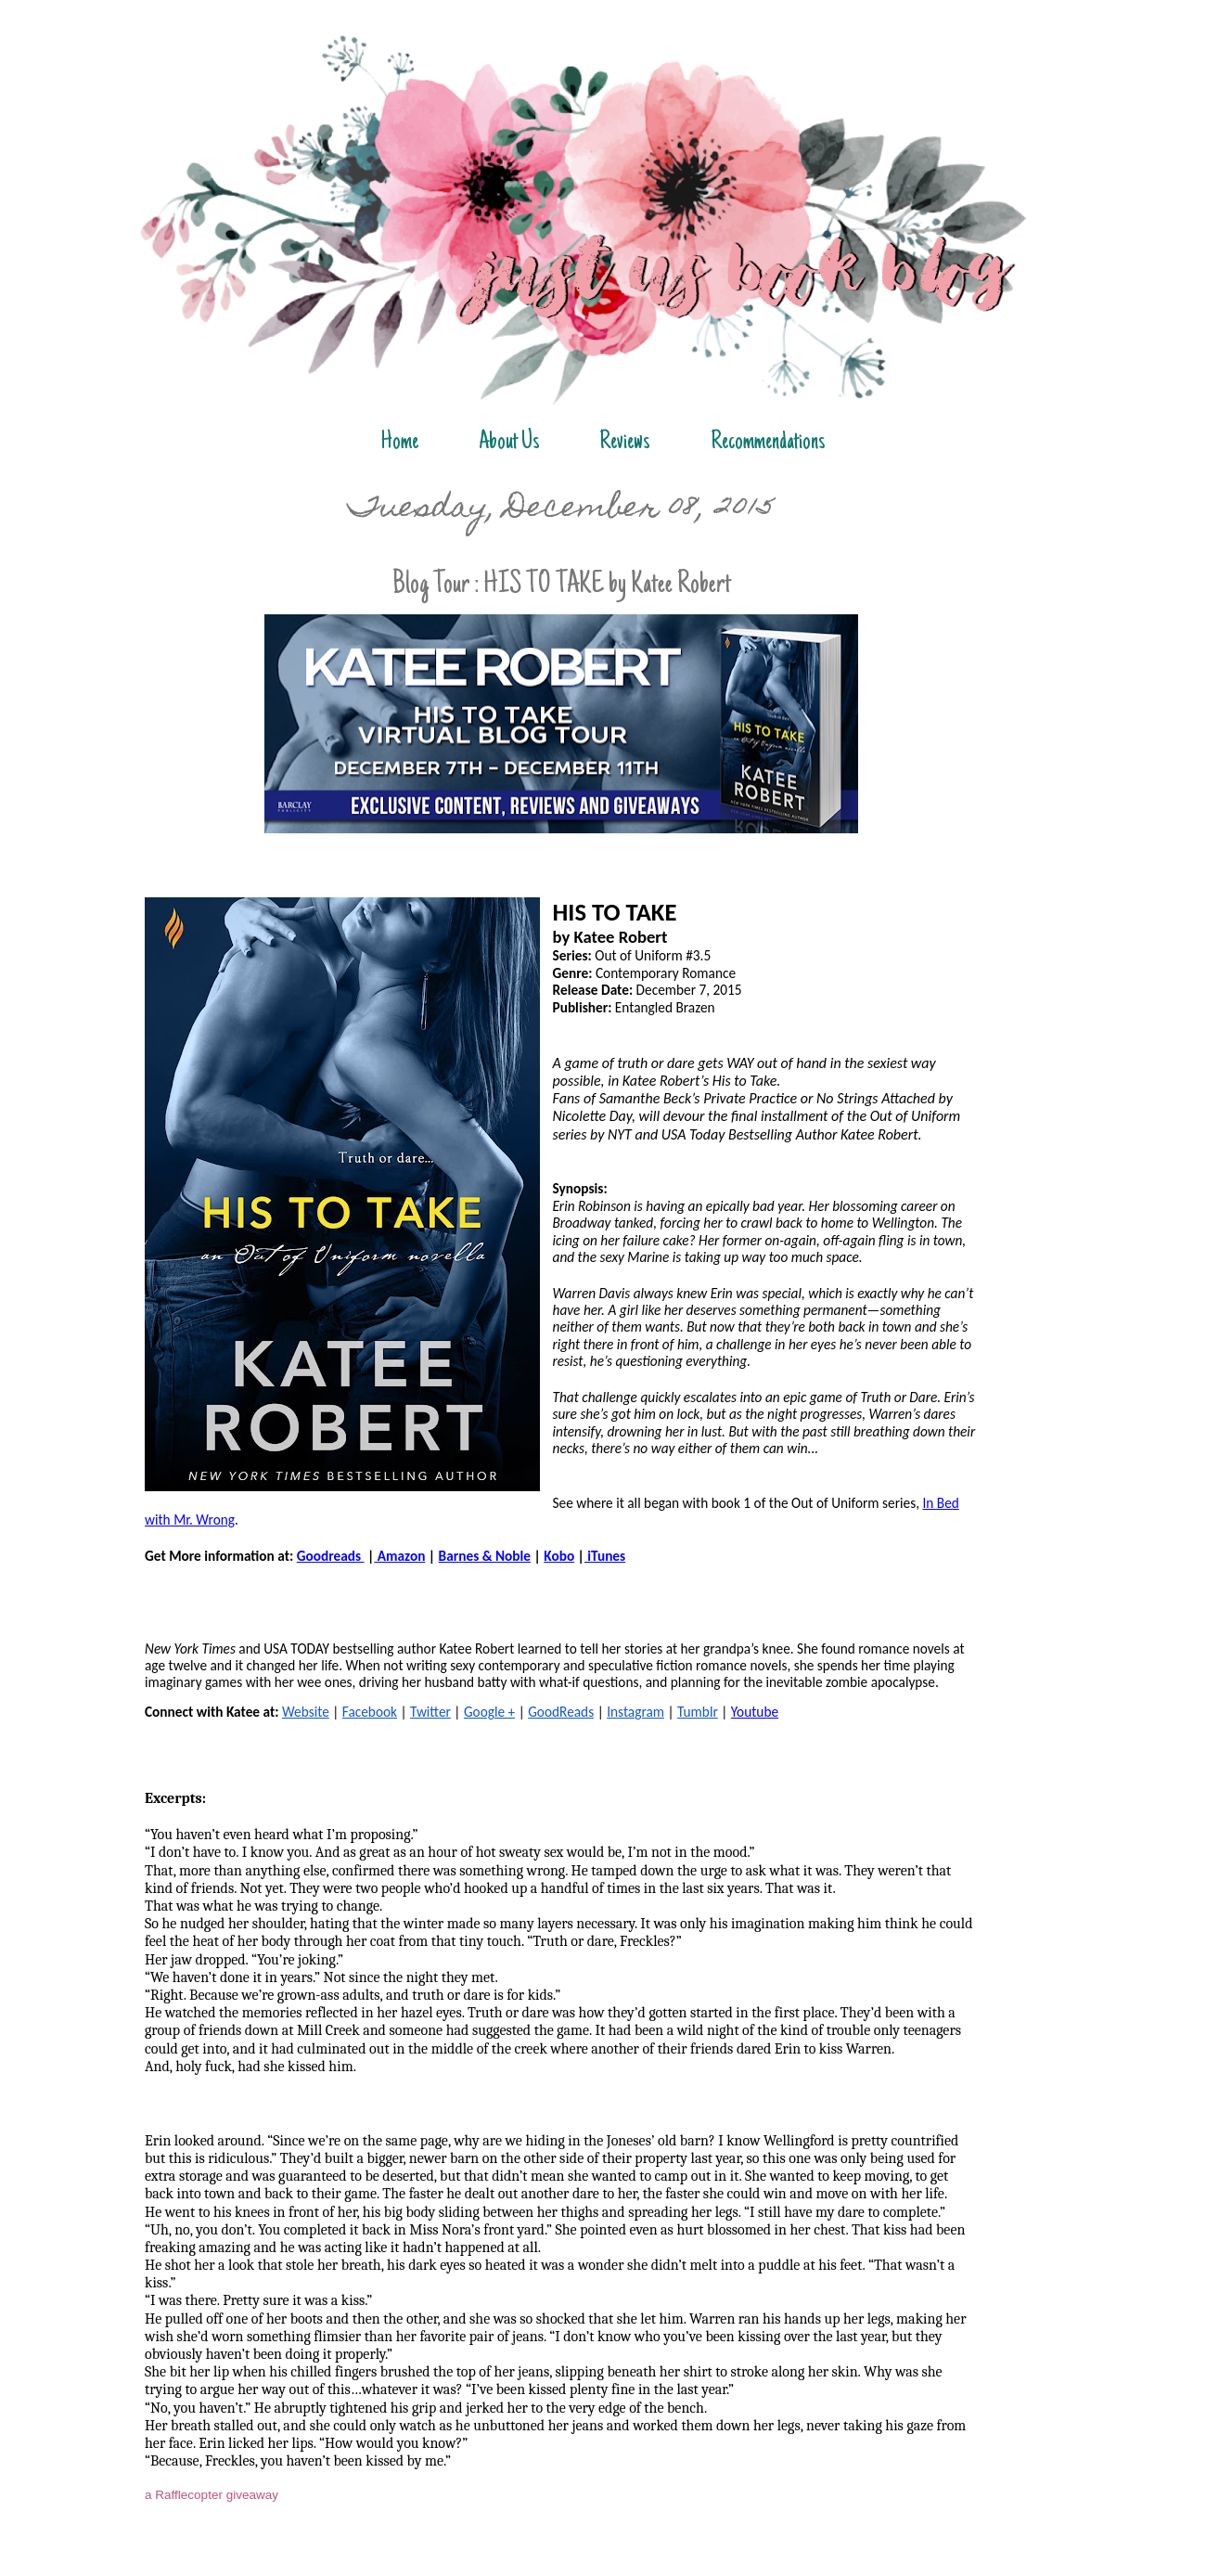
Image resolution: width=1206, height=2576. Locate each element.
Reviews (624, 443)
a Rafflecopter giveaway (211, 2495)
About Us (509, 443)
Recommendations (768, 443)
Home (399, 443)
